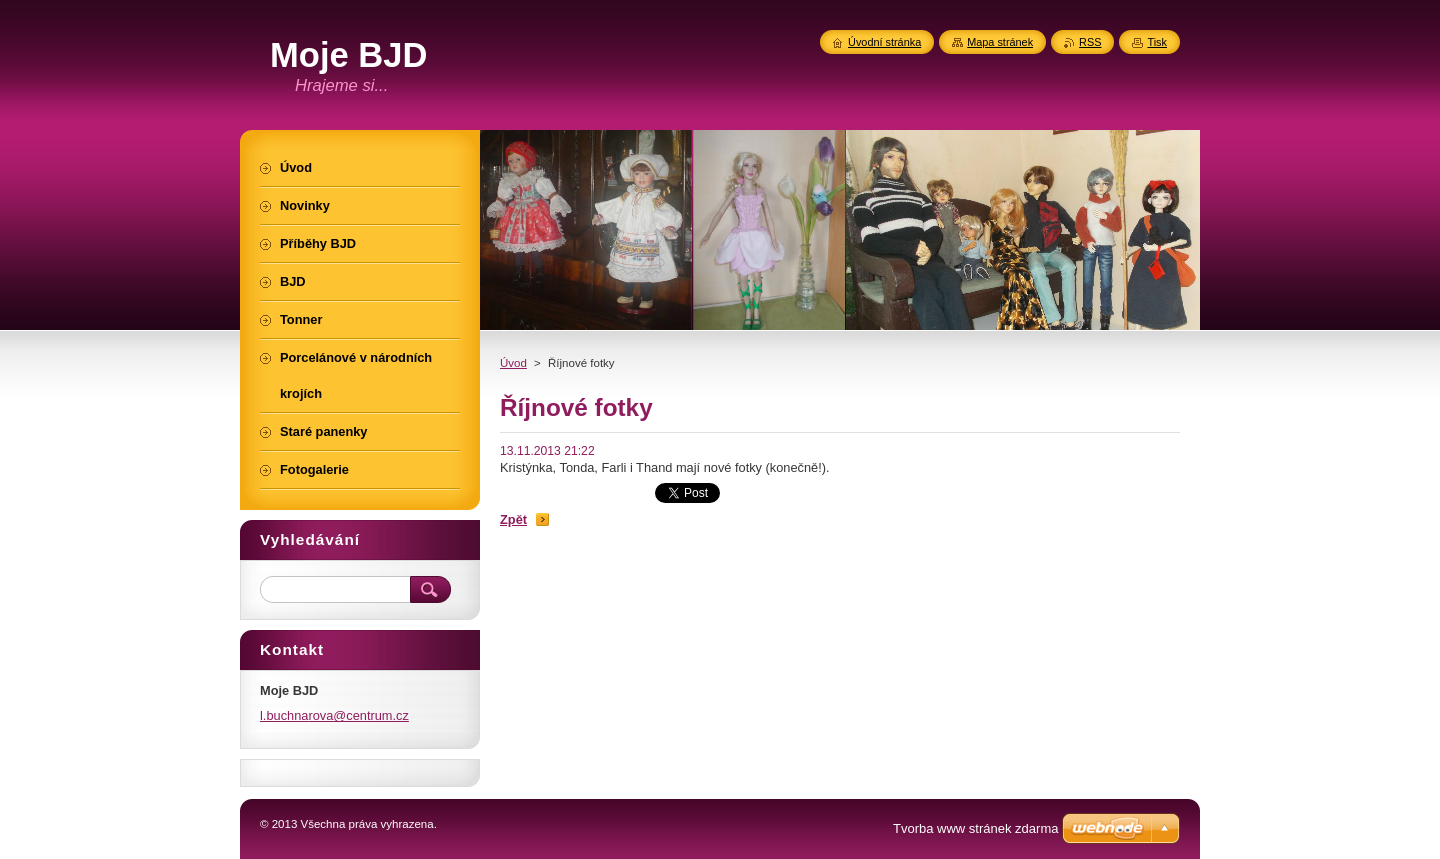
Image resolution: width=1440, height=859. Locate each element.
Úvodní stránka (884, 42)
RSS (1090, 42)
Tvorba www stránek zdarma (975, 828)
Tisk (1157, 42)
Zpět (513, 519)
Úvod (513, 363)
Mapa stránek (1000, 42)
